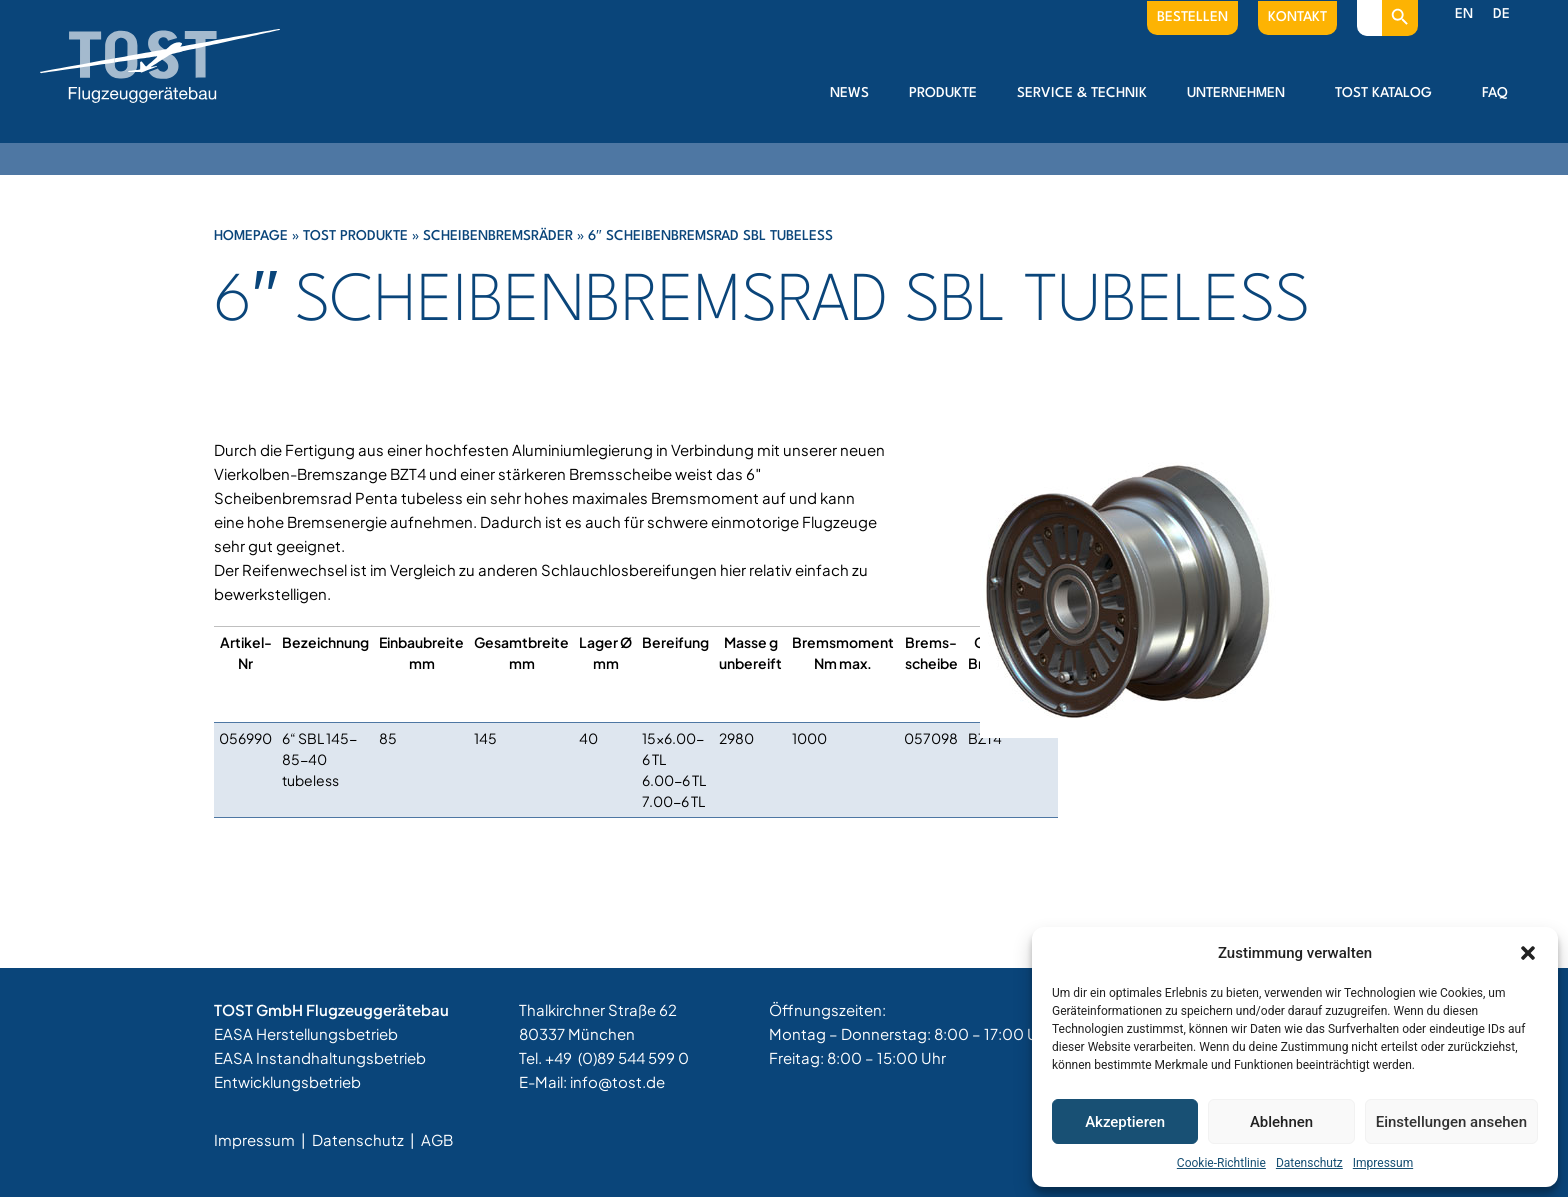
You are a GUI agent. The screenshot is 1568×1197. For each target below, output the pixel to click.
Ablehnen (1281, 1122)
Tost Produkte (355, 236)
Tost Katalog (1388, 93)
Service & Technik (1082, 93)
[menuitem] (1464, 15)
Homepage (251, 236)
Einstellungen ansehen (1451, 1122)
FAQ (1495, 93)
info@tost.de (617, 1081)
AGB (437, 1139)
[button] (1528, 953)
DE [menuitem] (1501, 14)
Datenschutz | (365, 1139)
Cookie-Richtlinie (1221, 1163)
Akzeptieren (1125, 1122)
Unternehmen (1241, 93)
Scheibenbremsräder (498, 236)
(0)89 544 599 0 (633, 1057)
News (849, 93)
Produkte (943, 93)
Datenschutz (1309, 1163)
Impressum (1383, 1163)
